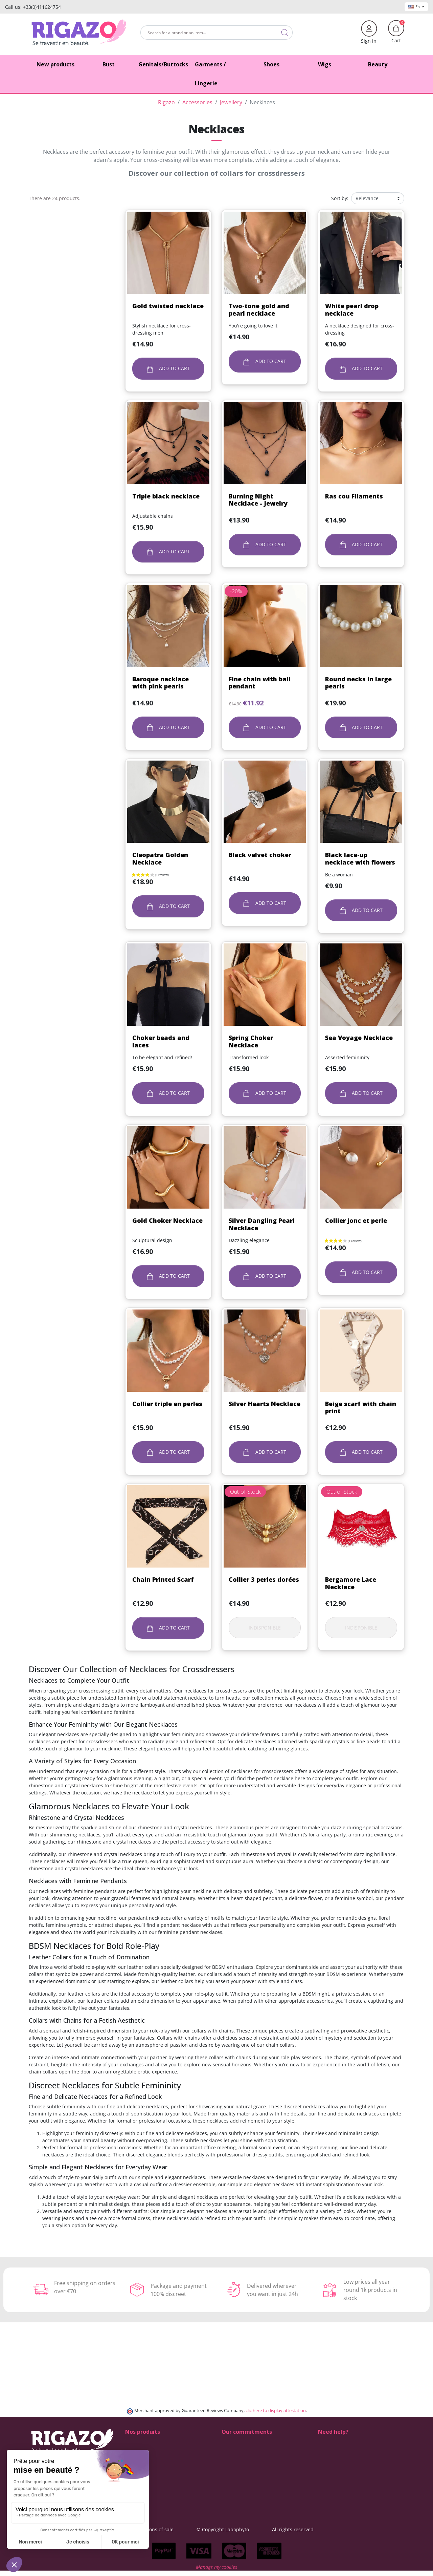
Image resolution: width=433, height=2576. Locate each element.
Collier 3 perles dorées (264, 1579)
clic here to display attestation (276, 2410)
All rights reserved (333, 2529)
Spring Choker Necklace (251, 1041)
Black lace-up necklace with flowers (360, 858)
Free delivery (236, 2456)
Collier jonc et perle (356, 1220)
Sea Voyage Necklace (359, 1038)
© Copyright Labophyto (262, 2529)
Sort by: (339, 198)
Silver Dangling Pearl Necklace (262, 1224)
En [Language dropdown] (416, 6)
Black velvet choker (260, 855)
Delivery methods (241, 2449)
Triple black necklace (166, 496)
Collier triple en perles (167, 1404)
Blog (226, 2485)
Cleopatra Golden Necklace (160, 858)
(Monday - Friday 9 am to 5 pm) (353, 2471)
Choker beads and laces (160, 1041)
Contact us (234, 2477)
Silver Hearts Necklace (264, 1404)
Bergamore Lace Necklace (350, 1583)
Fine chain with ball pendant (260, 682)
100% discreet (237, 2442)
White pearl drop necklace (352, 309)
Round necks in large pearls (358, 682)
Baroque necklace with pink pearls (160, 682)
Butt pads (136, 2449)
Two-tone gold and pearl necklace (259, 309)
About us (232, 2470)
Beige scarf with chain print (360, 1407)
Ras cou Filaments (354, 496)
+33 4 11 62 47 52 (342, 2463)
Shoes (132, 2442)
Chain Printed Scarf (163, 1579)
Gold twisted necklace (168, 306)
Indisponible (265, 1627)
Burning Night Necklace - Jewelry (258, 500)
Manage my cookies (216, 2572)
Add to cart (168, 368)
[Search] (216, 32)
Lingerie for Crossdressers (155, 2470)
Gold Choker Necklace (167, 1220)
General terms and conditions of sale (171, 2529)
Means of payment (243, 2463)
